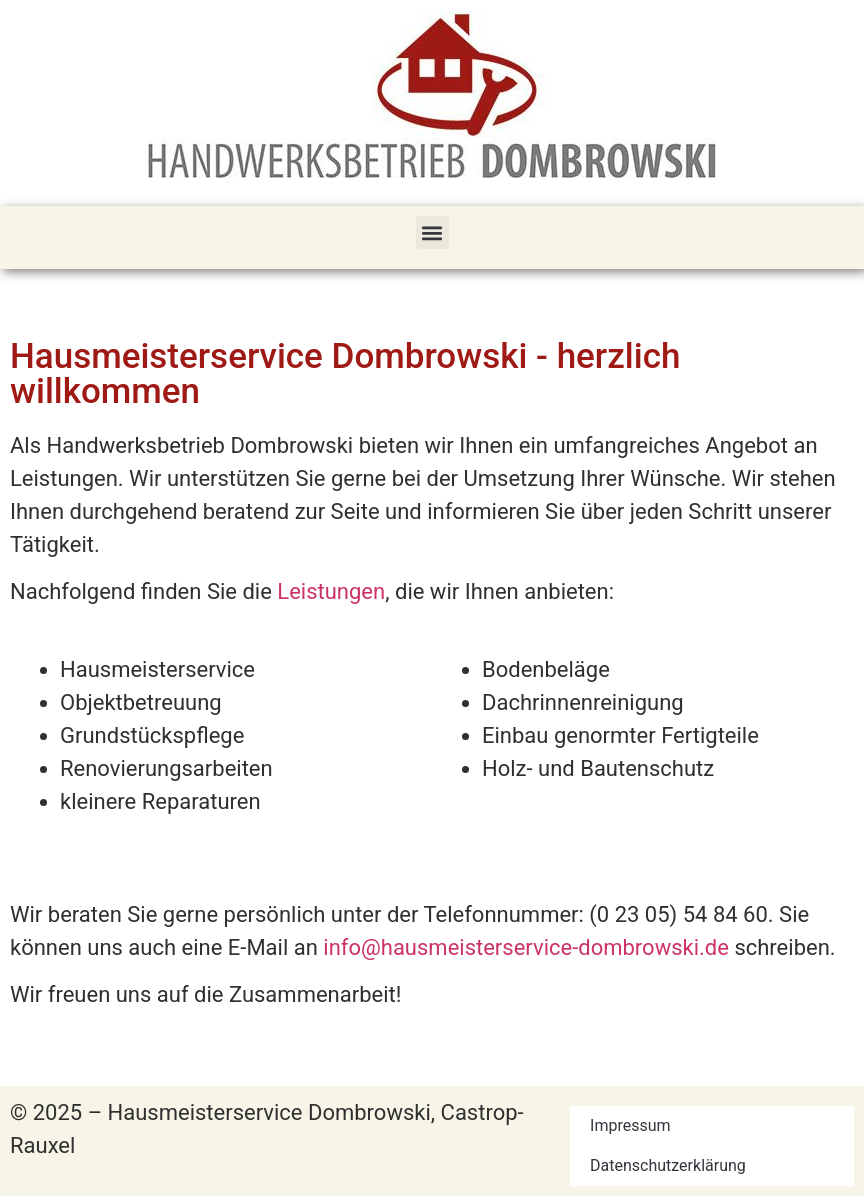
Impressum (630, 1125)
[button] (432, 232)
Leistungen (331, 591)
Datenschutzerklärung (668, 1165)
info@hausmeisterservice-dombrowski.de (526, 947)
